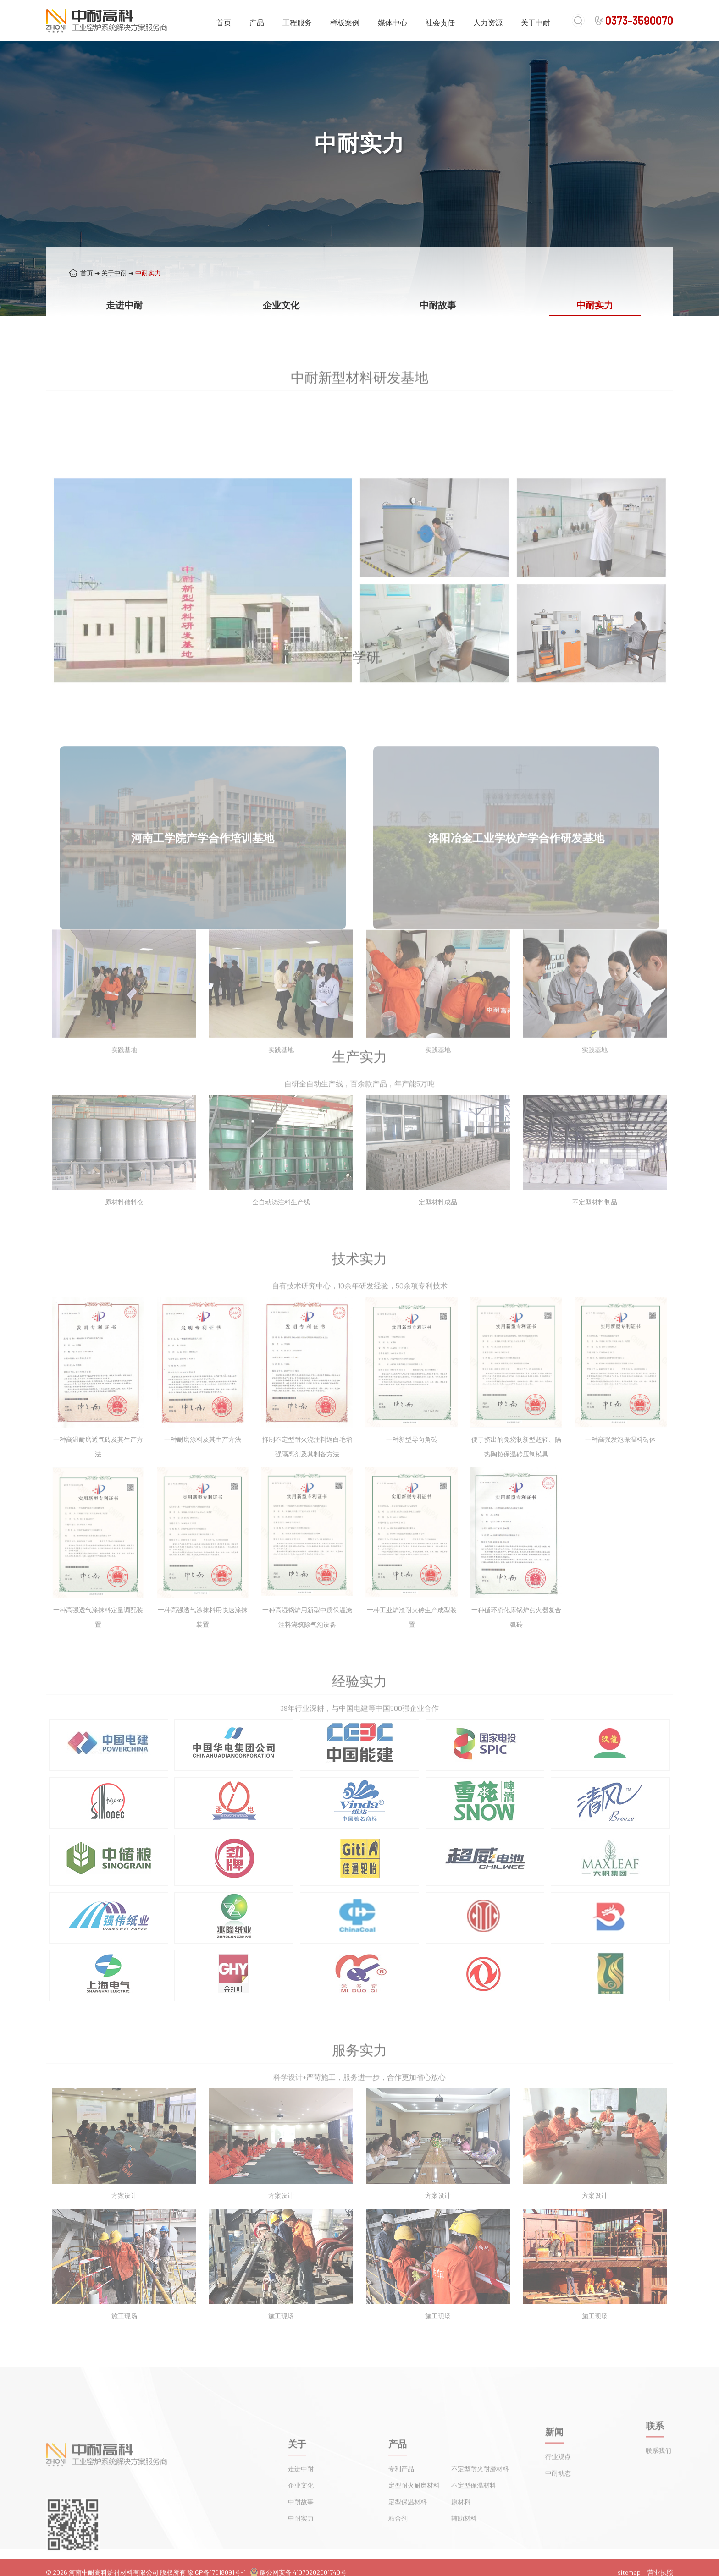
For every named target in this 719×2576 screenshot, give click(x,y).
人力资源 (488, 22)
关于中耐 (535, 22)
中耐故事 (438, 304)
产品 (256, 22)
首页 (223, 22)
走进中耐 (124, 304)
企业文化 (281, 304)
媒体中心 (392, 22)
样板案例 (345, 22)
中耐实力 (148, 273)
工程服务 (297, 22)
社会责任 (440, 22)
